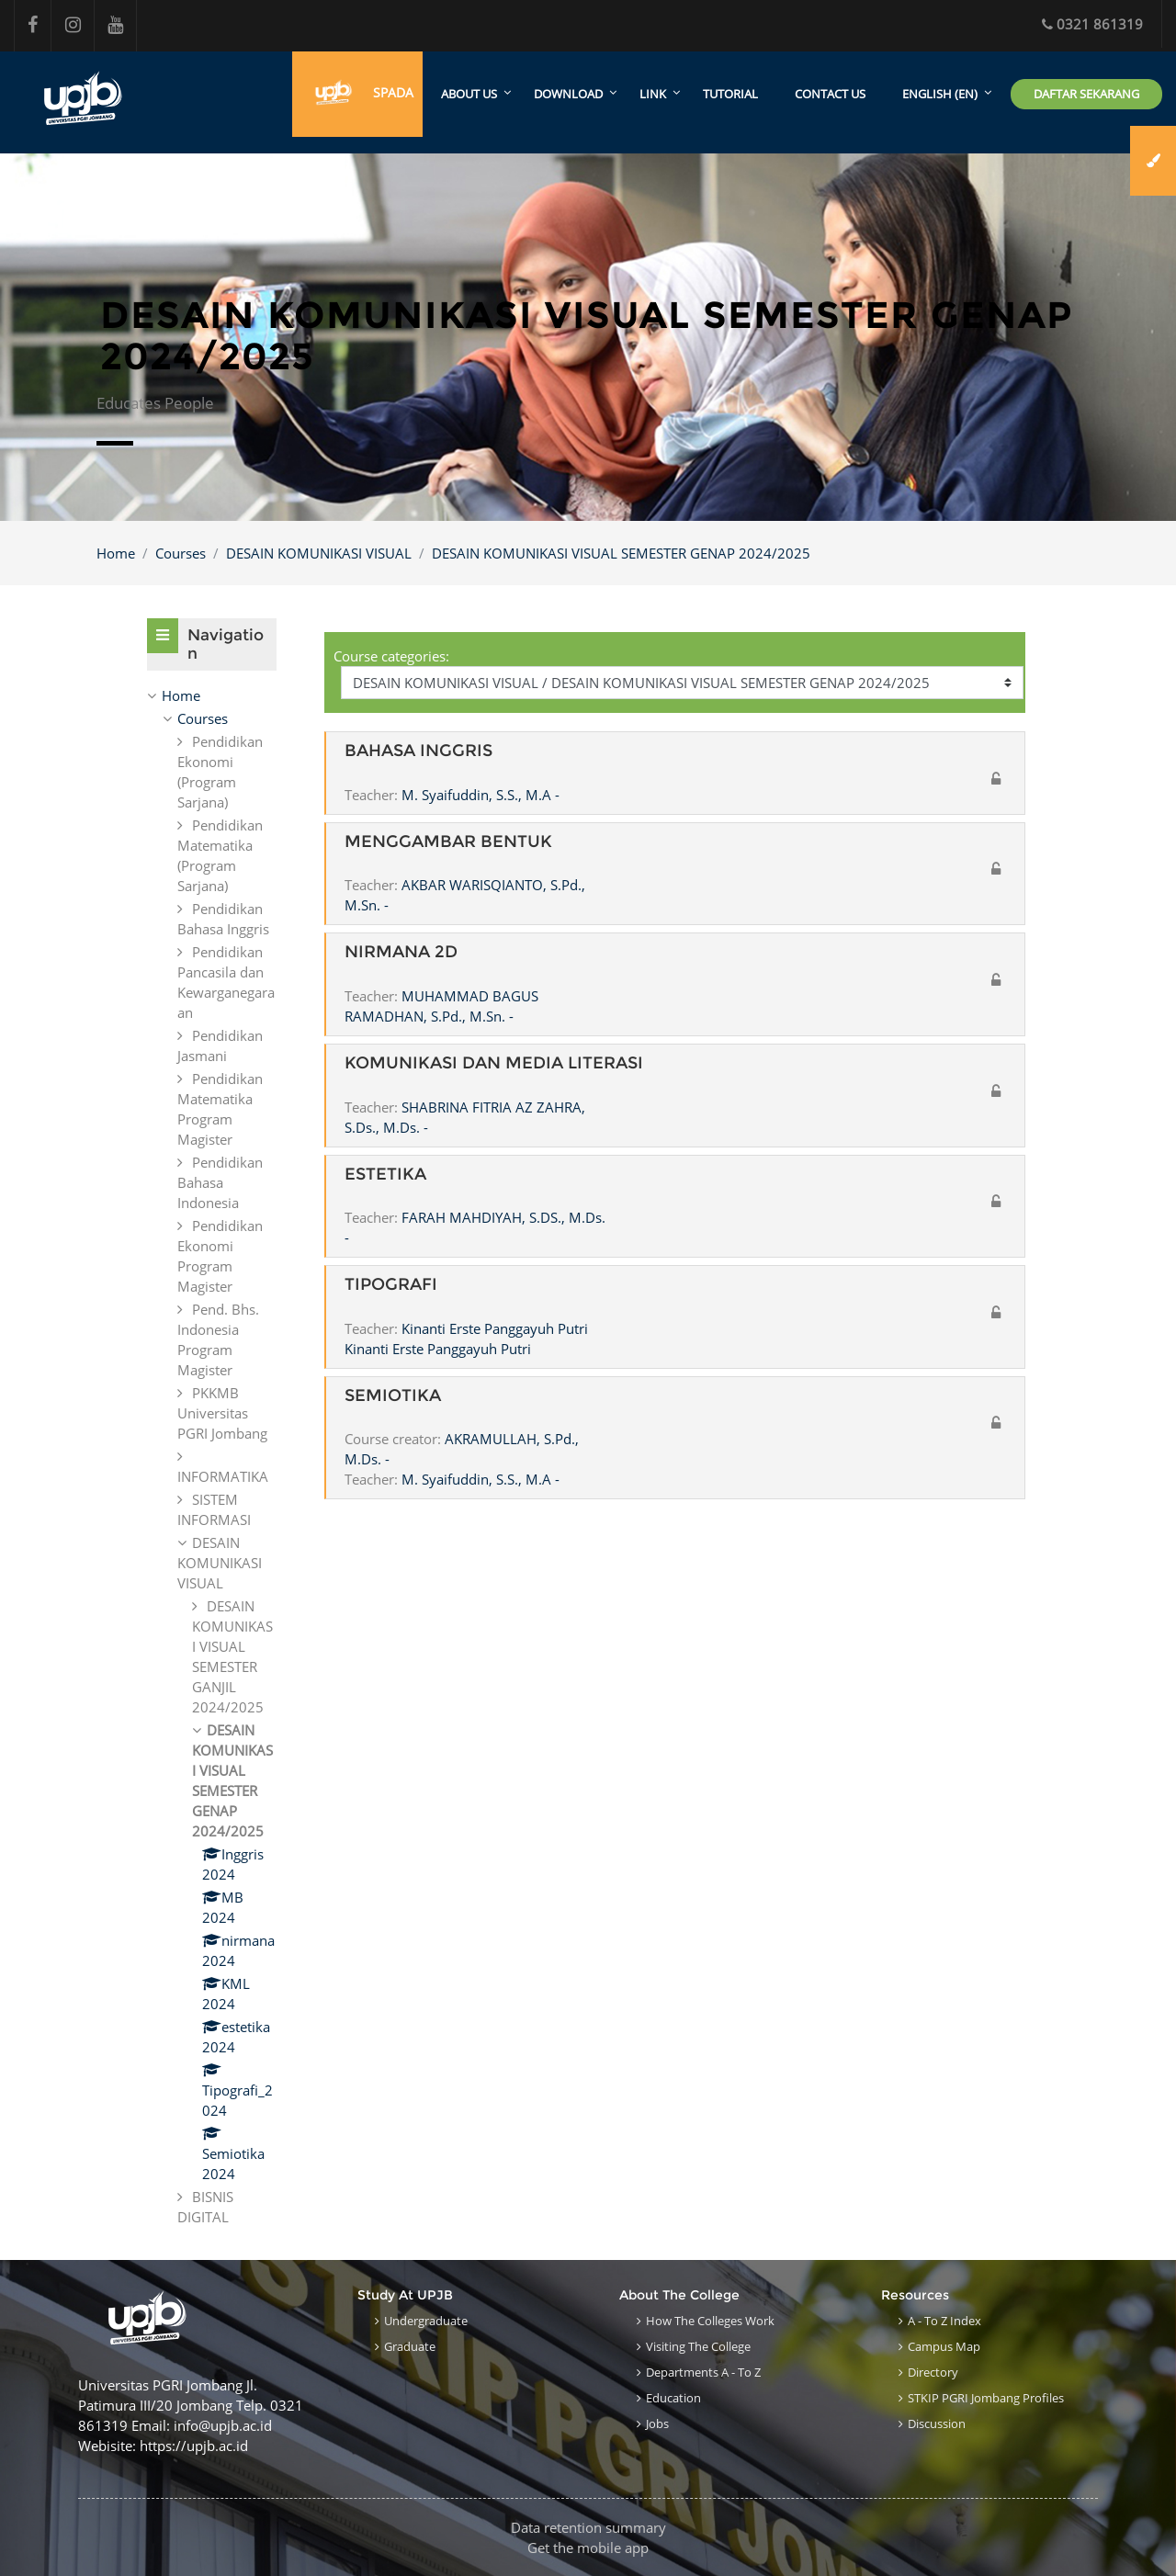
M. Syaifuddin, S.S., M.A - (480, 794)
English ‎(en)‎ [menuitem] (940, 94)
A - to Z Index (944, 2320)
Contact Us (830, 94)
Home (115, 553)
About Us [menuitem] (469, 94)
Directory (933, 2372)
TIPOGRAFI (391, 1284)
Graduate (409, 2346)
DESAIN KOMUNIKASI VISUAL (319, 553)
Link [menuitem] (652, 94)
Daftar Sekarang (1086, 93)
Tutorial (730, 94)
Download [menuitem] (568, 94)
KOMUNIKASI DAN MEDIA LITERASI (494, 1063)
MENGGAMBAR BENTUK (448, 842)
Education (673, 2398)
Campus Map (944, 2346)
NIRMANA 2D (401, 953)
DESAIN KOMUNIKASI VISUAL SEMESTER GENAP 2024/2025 (621, 553)
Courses (180, 553)
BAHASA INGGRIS (418, 752)
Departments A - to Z (703, 2372)
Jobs (657, 2423)
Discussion (937, 2423)
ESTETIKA (385, 1174)
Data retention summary (588, 2527)
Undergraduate (426, 2320)
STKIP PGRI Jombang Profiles (986, 2398)
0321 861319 (1092, 24)
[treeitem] (212, 696)
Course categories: (391, 656)
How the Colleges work (710, 2320)
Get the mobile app (588, 2547)
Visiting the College (698, 2346)
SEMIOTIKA (393, 1396)
